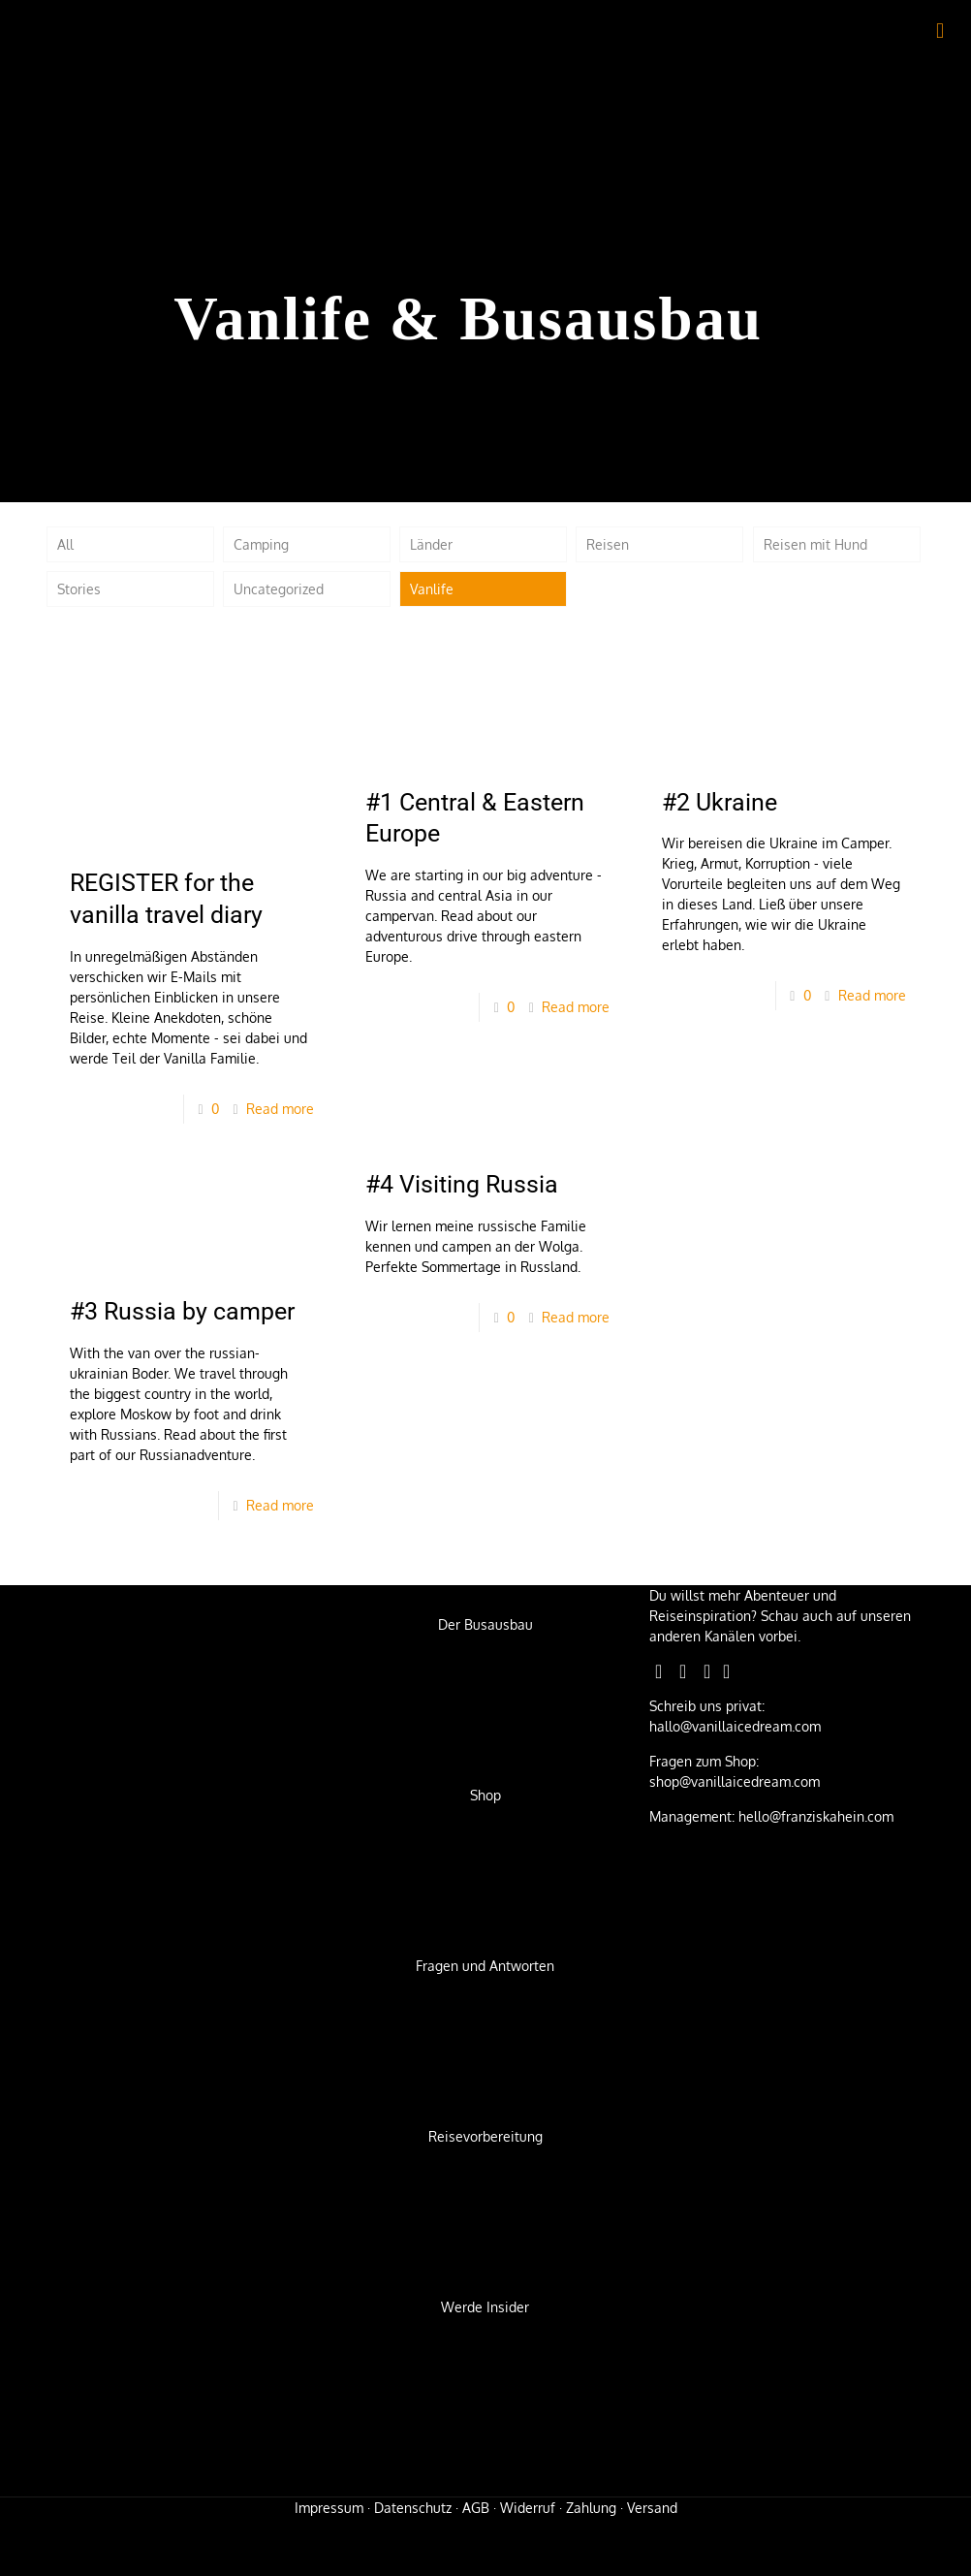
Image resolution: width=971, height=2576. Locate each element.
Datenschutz (413, 2507)
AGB (475, 2507)
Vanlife (432, 589)
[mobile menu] (940, 29)
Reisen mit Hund (815, 544)
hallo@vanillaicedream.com (735, 1726)
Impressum (329, 2507)
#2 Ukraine (719, 802)
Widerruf (527, 2507)
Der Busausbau (485, 1624)
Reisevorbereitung (485, 2136)
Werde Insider (485, 2307)
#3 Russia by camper (182, 1311)
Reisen (607, 544)
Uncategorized (279, 589)
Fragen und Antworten (485, 1965)
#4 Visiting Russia (461, 1184)
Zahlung (591, 2507)
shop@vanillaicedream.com (734, 1781)
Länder (431, 544)
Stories (79, 589)
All (65, 544)
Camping (261, 544)
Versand (652, 2507)
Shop (485, 1795)
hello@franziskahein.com (814, 1816)
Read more (280, 1108)
